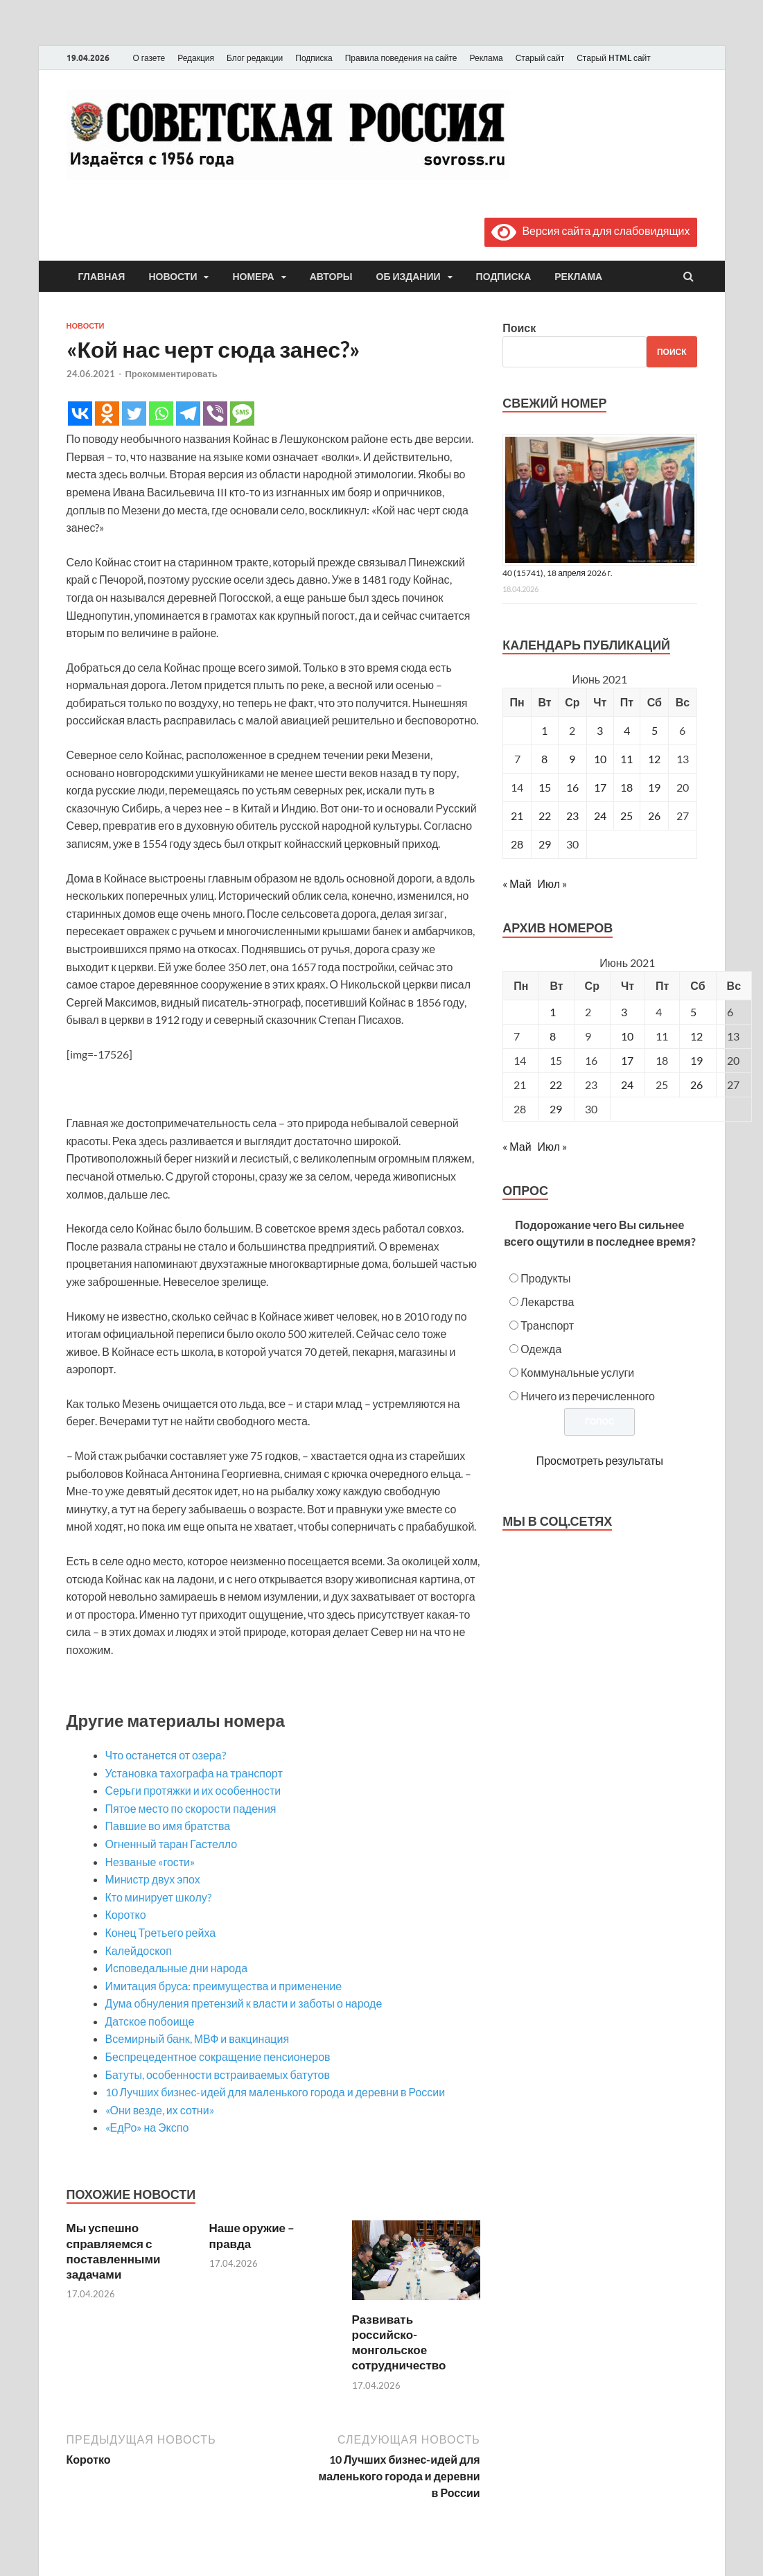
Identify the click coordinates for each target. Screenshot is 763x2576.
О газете (149, 58)
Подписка (313, 58)
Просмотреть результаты (599, 1460)
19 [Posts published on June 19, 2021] (696, 1060)
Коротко (125, 1914)
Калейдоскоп (138, 1950)
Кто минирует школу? (158, 1897)
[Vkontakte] (80, 413)
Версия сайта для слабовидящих (590, 230)
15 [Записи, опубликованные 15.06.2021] (544, 787)
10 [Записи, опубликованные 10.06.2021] (600, 758)
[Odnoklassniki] (107, 413)
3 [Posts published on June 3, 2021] (624, 1011)
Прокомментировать (171, 373)
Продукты (545, 1278)
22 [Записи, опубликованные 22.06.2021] (544, 815)
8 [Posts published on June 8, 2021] (553, 1036)
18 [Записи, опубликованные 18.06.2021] (626, 787)
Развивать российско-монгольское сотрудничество (399, 2342)
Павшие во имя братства (168, 1825)
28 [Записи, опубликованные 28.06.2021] (517, 844)
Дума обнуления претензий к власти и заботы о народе (244, 2003)
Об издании (408, 276)
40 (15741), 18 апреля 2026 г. (557, 573)
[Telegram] (188, 413)
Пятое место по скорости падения (191, 1808)
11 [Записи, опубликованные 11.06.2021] (626, 758)
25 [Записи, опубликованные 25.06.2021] (626, 815)
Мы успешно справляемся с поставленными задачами (114, 2250)
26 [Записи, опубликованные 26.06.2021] (654, 815)
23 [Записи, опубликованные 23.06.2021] (572, 815)
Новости (172, 276)
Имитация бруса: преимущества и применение (223, 1985)
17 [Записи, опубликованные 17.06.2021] (600, 787)
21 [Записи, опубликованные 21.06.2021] (517, 815)
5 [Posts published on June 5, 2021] (693, 1011)
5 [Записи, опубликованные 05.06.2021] (654, 730)
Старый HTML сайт (614, 58)
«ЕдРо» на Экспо (147, 2127)
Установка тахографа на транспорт (194, 1772)
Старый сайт (540, 58)
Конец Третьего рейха (160, 1932)
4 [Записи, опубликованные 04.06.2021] (627, 730)
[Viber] (215, 413)
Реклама (485, 58)
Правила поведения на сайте (401, 58)
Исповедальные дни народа (176, 1967)
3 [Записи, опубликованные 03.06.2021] (600, 730)
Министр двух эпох (152, 1879)
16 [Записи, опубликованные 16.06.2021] (572, 787)
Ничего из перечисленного (587, 1395)
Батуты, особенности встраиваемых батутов (217, 2074)
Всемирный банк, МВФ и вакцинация (197, 2038)
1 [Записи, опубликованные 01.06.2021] (544, 730)
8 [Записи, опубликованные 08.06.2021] (544, 758)
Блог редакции (255, 58)
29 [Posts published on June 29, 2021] (556, 1108)
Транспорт (547, 1325)
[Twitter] (134, 413)
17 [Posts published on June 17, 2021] (627, 1060)
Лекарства (547, 1301)
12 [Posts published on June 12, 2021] (696, 1036)
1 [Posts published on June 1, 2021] (553, 1011)
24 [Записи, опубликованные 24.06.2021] (600, 815)
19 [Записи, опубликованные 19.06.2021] (654, 787)
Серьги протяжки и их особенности (193, 1790)
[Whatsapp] (161, 413)
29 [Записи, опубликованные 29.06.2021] (544, 844)
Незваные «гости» (150, 1861)
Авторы (331, 276)
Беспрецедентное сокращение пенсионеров (218, 2056)
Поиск (519, 327)
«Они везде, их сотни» (159, 2109)
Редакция (195, 58)
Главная (101, 276)
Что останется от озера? (165, 1754)
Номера (253, 276)
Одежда (540, 1348)
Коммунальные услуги (577, 1372)
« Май (516, 883)
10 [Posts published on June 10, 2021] (627, 1036)
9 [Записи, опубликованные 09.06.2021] (572, 758)
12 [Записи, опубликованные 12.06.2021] (654, 758)
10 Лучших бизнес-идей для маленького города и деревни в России (275, 2091)
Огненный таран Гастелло (171, 1843)
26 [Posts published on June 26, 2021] (696, 1084)
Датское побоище (150, 2021)
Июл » (552, 883)
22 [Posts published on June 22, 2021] (556, 1084)
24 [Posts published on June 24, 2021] (627, 1084)
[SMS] (242, 413)
